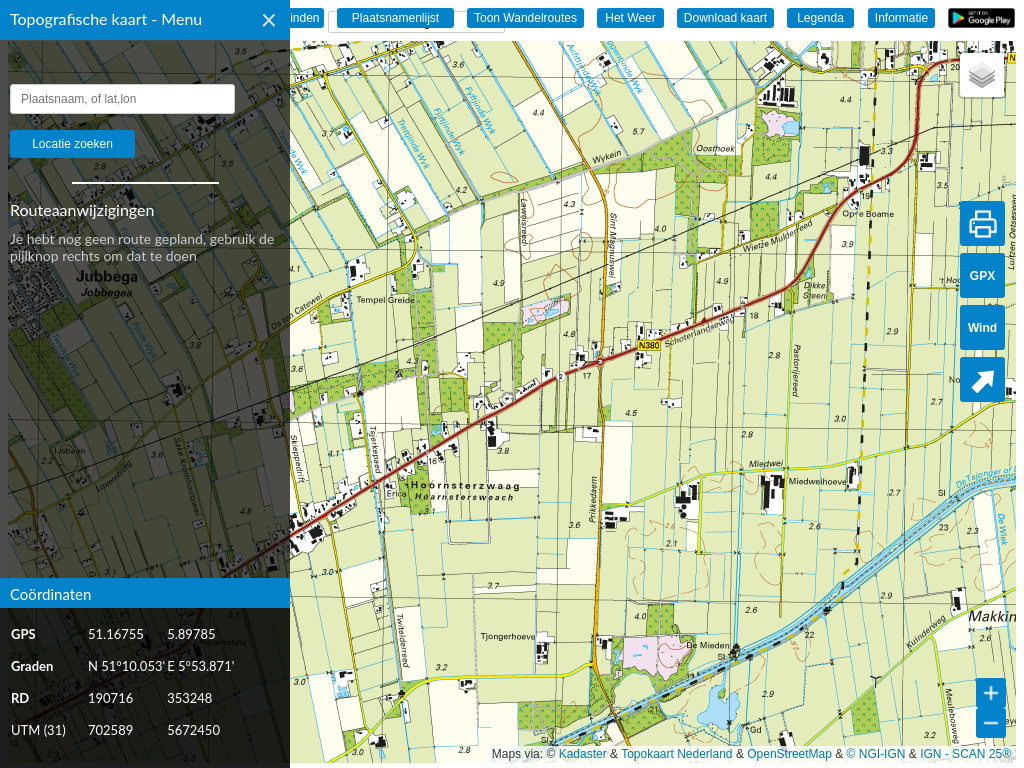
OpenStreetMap (789, 754)
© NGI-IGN (876, 754)
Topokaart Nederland (676, 754)
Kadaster (583, 754)
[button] (982, 75)
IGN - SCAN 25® (965, 754)
